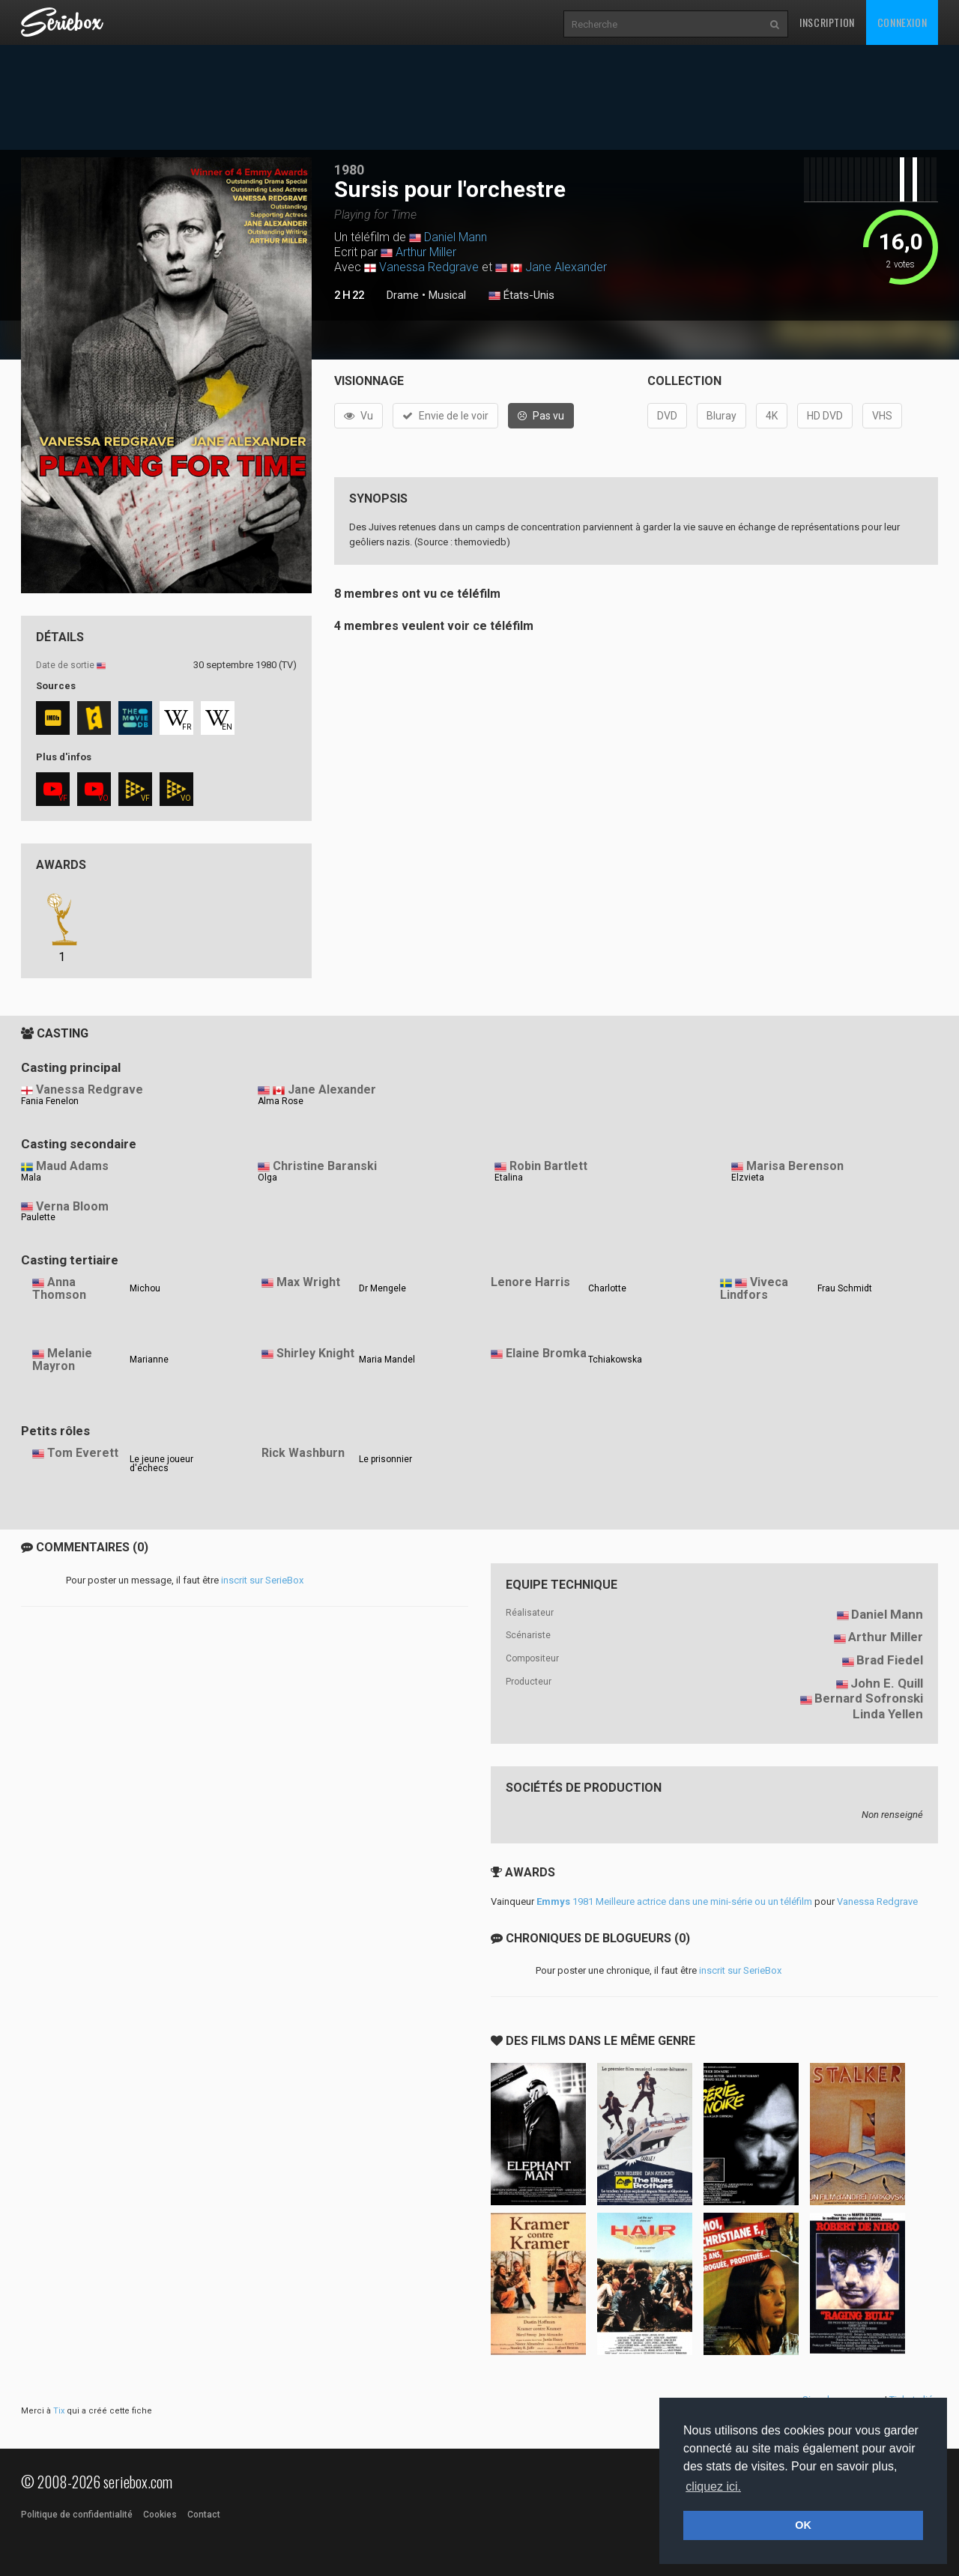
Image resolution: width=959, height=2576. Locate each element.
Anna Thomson (59, 1288)
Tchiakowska (615, 1359)
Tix (58, 2411)
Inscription (827, 22)
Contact (203, 2514)
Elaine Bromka (546, 1353)
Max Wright (308, 1282)
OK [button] (803, 2525)
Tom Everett (82, 1453)
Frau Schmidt (844, 1288)
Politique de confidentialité (77, 2514)
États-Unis (521, 296)
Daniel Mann (455, 237)
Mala (31, 1177)
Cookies (160, 2514)
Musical (447, 295)
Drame (403, 295)
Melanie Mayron (62, 1359)
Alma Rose (280, 1101)
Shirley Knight (315, 1353)
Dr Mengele (382, 1288)
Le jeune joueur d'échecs (161, 1463)
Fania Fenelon (50, 1101)
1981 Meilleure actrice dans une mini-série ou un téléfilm (674, 1901)
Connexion (902, 22)
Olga (267, 1177)
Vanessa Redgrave (429, 267)
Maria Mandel (387, 1359)
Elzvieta (747, 1177)
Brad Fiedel (889, 1659)
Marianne (149, 1359)
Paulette (38, 1217)
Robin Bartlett (548, 1166)
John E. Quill (886, 1683)
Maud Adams (72, 1166)
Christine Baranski (325, 1166)
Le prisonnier (385, 1459)
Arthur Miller (426, 252)
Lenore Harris (530, 1282)
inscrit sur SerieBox (262, 1580)
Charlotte (607, 1288)
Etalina (508, 1177)
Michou (145, 1288)
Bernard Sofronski (868, 1698)
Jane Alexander (566, 267)
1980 (349, 170)
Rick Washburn (303, 1453)
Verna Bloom (72, 1206)
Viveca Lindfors (754, 1288)
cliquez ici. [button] (713, 2486)
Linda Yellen (888, 1713)
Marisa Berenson (795, 1166)
